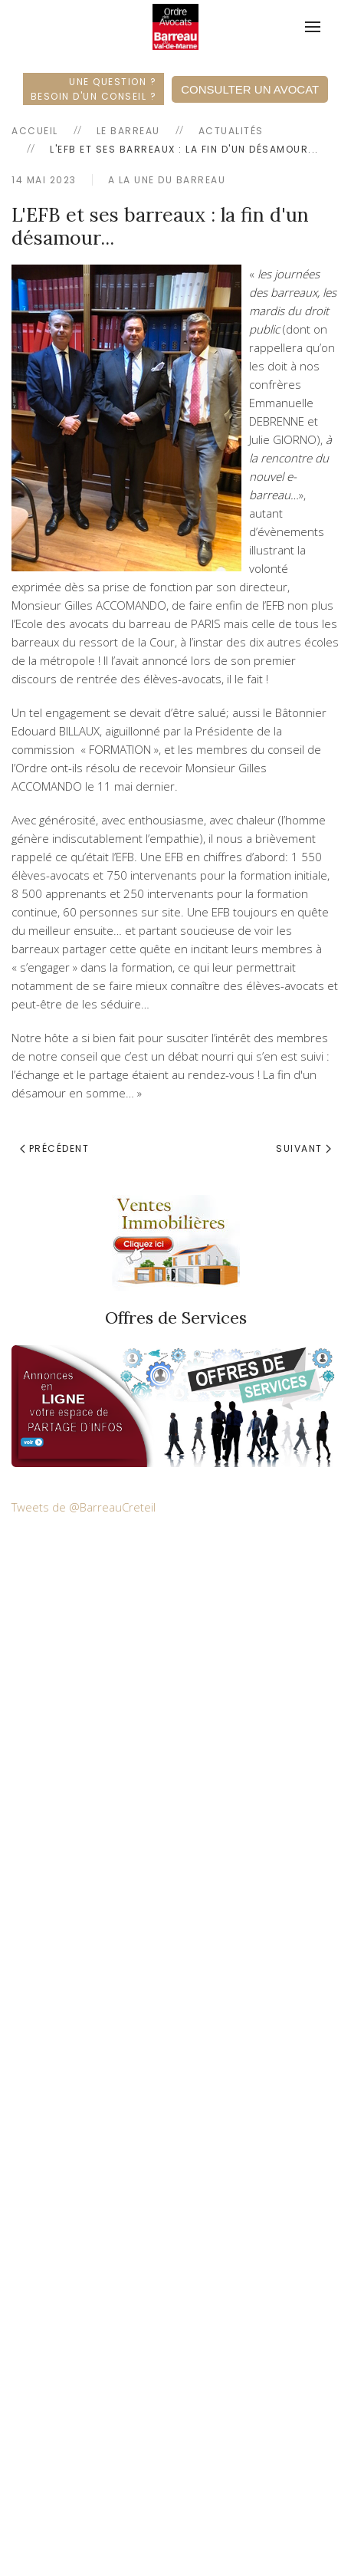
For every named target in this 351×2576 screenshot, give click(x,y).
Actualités (231, 130)
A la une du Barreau (167, 179)
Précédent (54, 1148)
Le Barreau (128, 130)
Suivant (303, 1148)
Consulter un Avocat (250, 89)
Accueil (34, 130)
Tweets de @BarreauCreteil (83, 1507)
